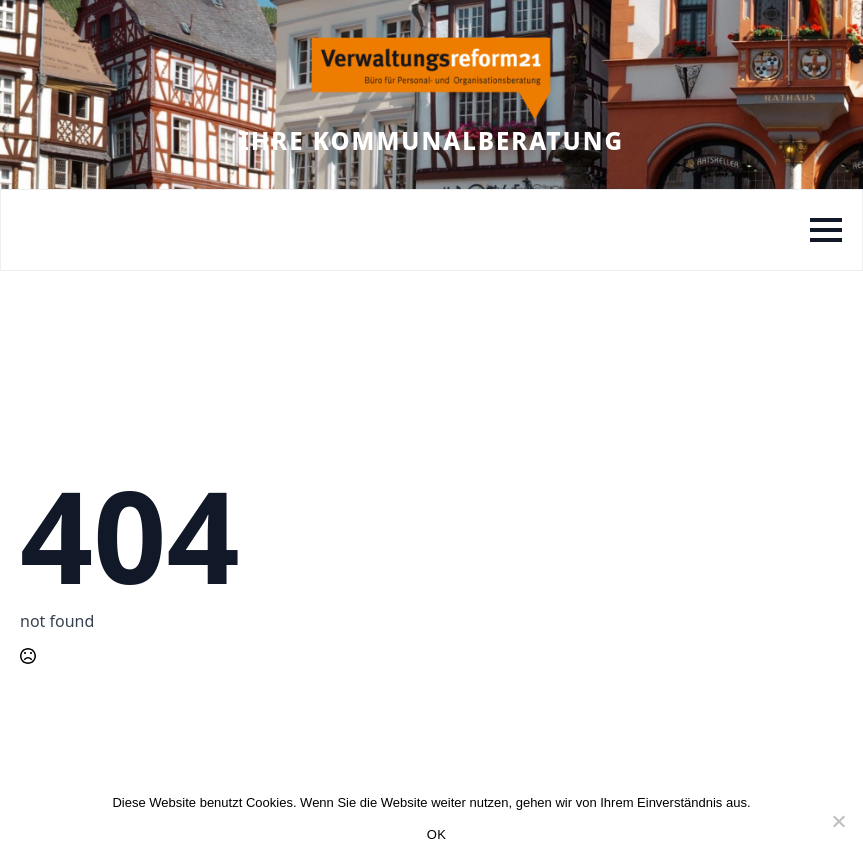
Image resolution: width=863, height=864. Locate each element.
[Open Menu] (826, 230)
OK (436, 834)
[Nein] (838, 821)
